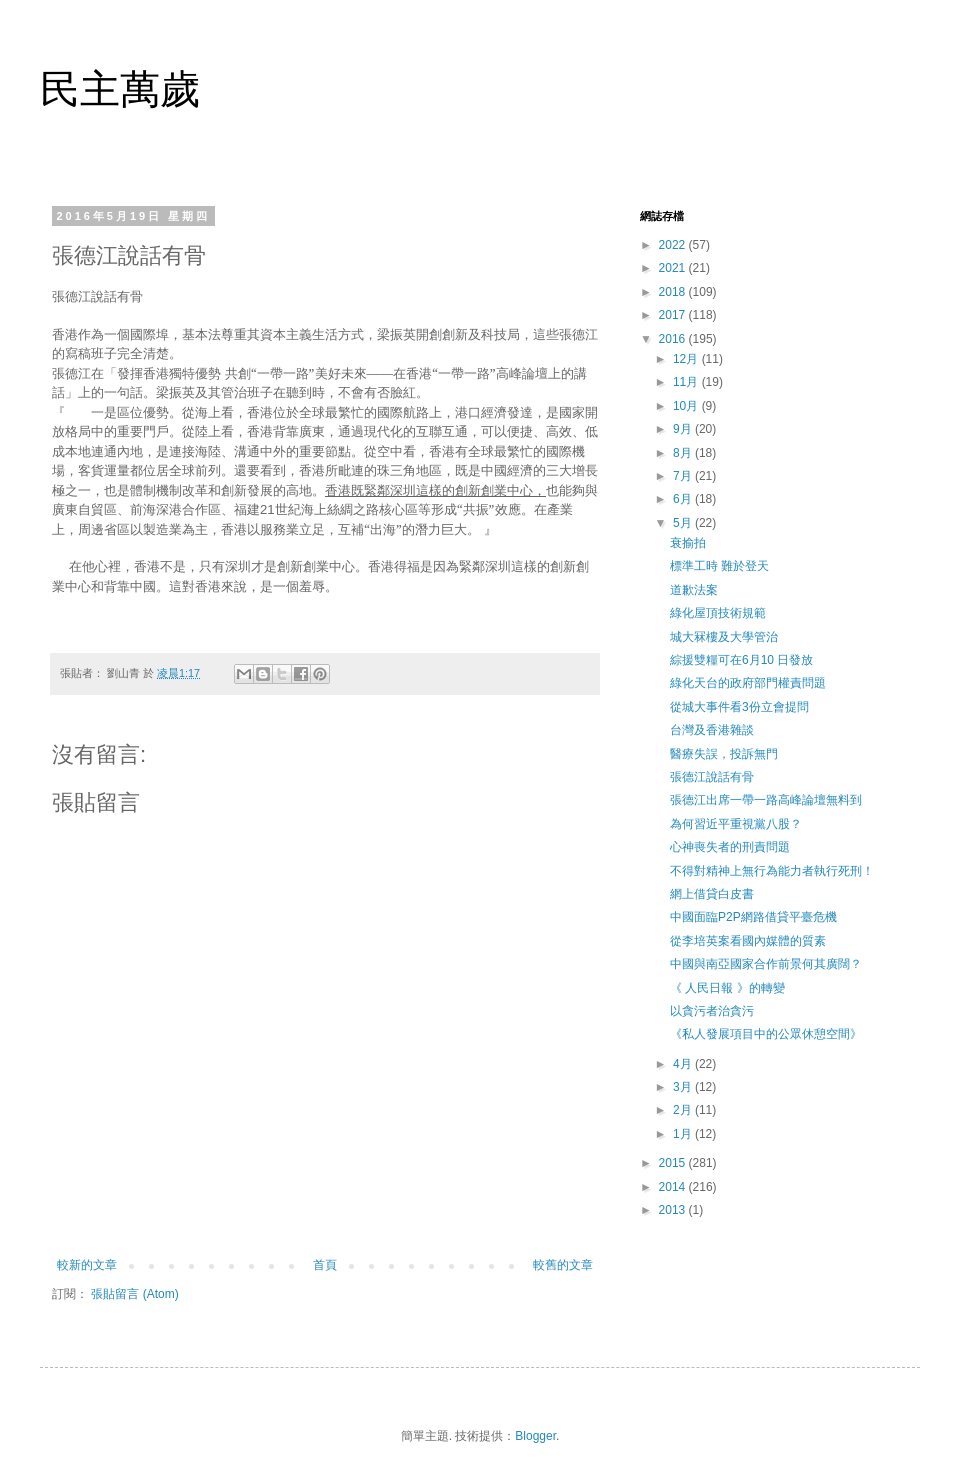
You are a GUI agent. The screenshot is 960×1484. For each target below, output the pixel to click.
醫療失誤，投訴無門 (724, 754)
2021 (674, 268)
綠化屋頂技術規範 (718, 613)
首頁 (325, 1265)
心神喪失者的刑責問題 (730, 847)
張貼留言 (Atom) (134, 1294)
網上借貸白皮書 (712, 894)
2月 (684, 1110)
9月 (684, 429)
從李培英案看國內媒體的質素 (748, 941)
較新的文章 (87, 1265)
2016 (674, 339)
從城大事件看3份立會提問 (739, 707)
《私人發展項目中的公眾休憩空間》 (766, 1034)
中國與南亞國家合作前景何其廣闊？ (766, 964)
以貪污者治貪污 (712, 1011)
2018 (674, 292)
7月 (684, 476)
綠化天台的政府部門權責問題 (748, 683)
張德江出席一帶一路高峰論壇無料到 (766, 800)
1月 (684, 1134)
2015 (674, 1163)
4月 (684, 1064)
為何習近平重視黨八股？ (736, 824)
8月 (684, 453)
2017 (674, 315)
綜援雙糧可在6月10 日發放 (741, 660)
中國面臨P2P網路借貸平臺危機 (753, 917)
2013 (674, 1210)
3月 (684, 1087)
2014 (674, 1187)
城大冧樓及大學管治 (724, 637)
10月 (687, 406)
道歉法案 (694, 590)
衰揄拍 (688, 543)
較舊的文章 (563, 1265)
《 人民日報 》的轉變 (727, 988)
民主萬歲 (120, 89)
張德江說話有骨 (712, 777)
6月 (684, 499)
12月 (687, 359)
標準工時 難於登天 (719, 566)
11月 (687, 382)
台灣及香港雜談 (712, 730)
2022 (674, 245)
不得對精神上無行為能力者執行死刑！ (772, 871)
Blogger (535, 1436)
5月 (684, 523)
